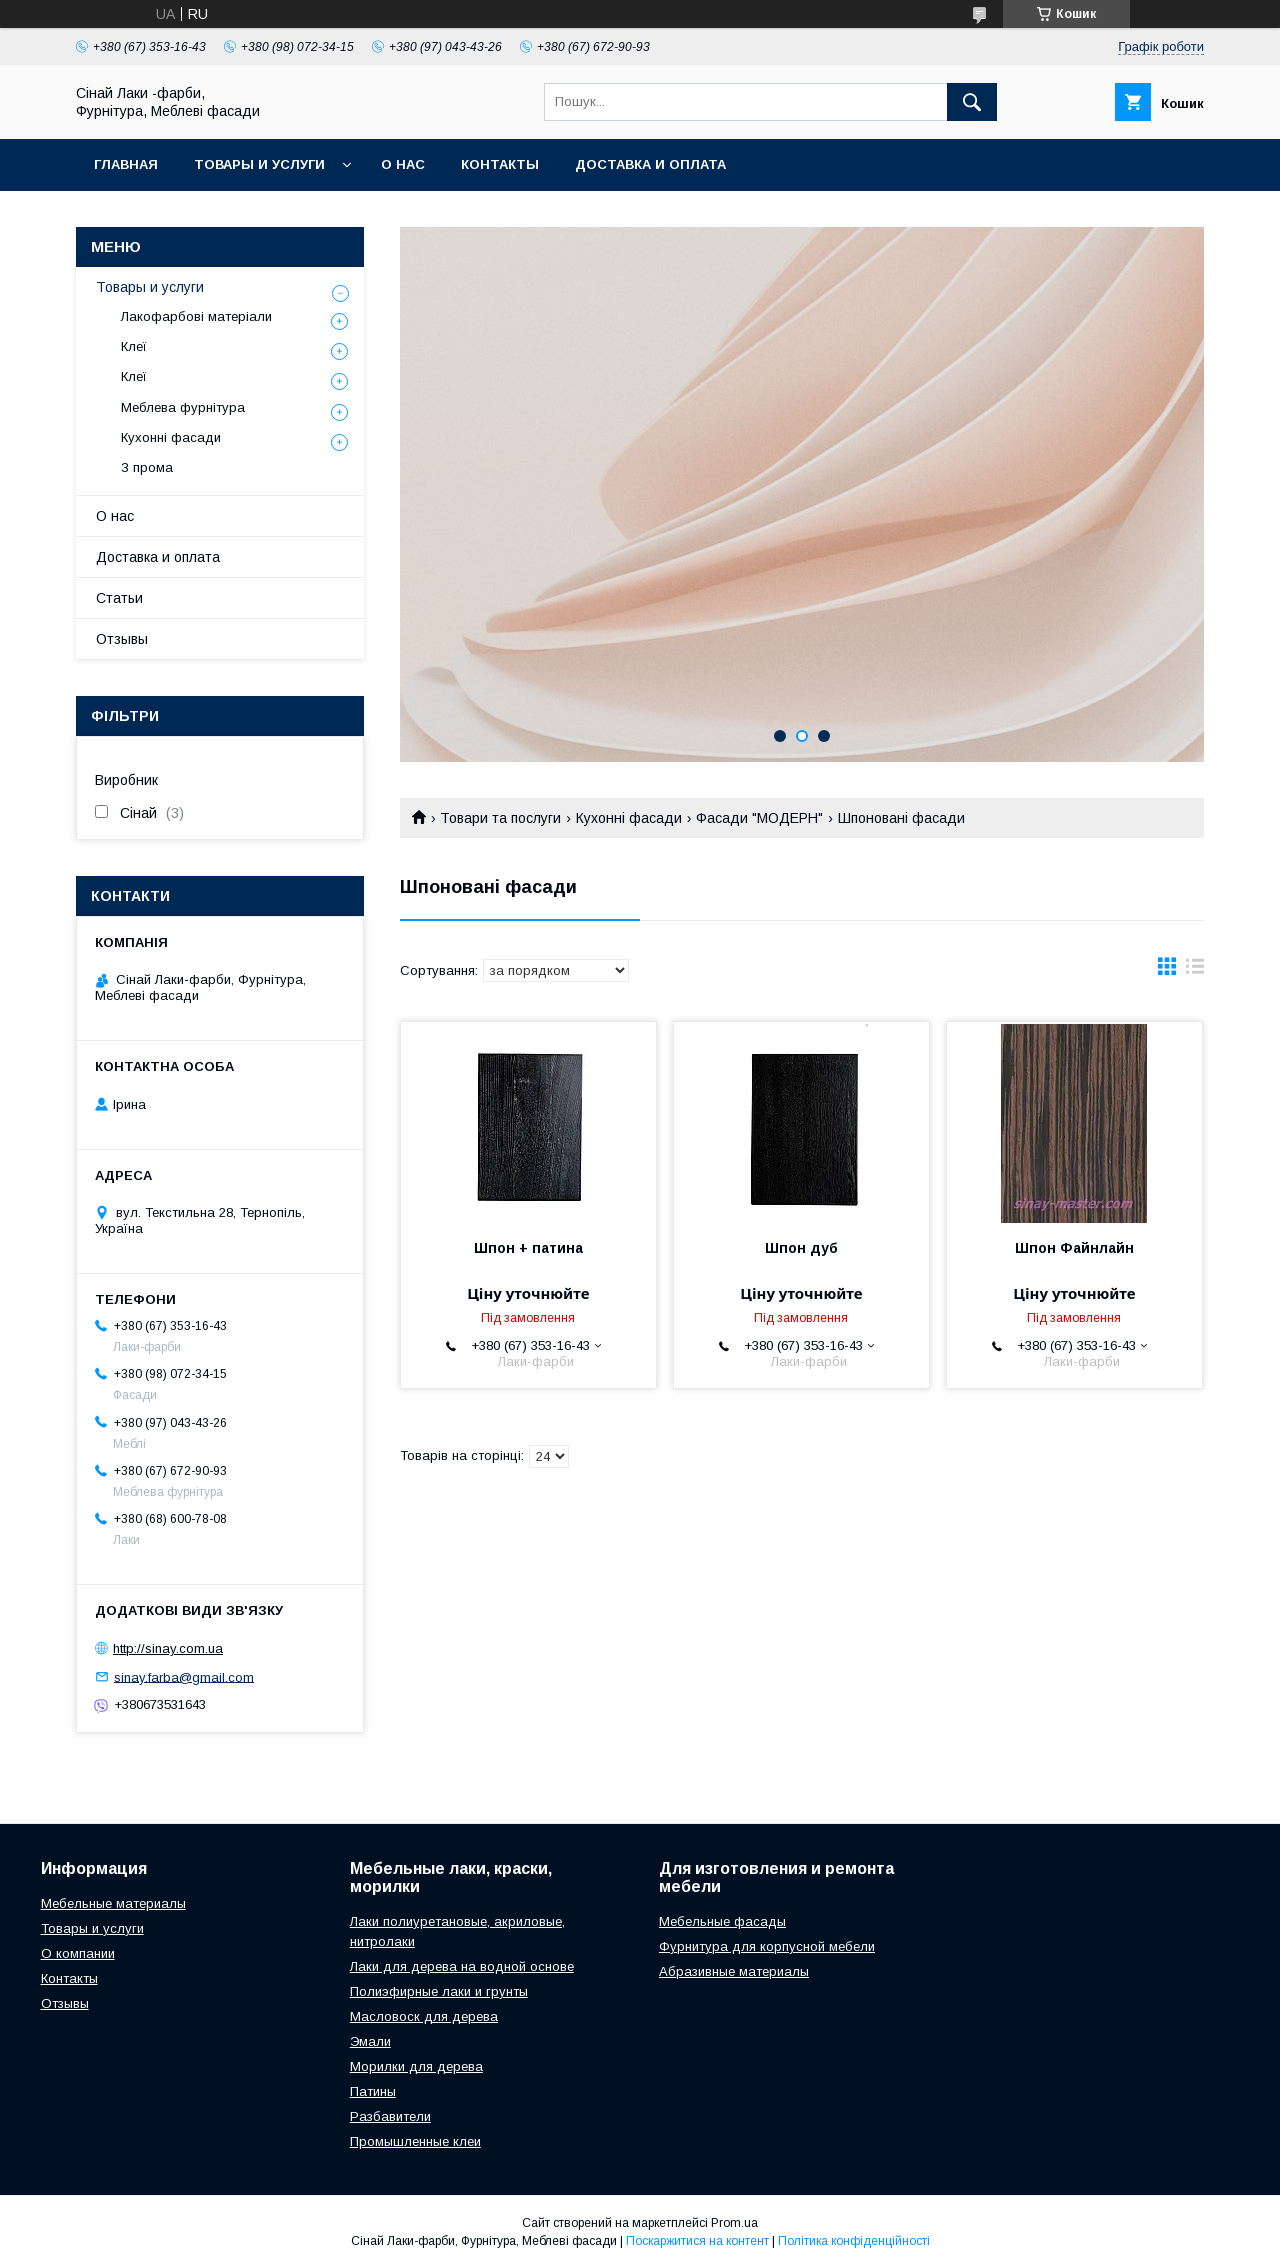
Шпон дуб (801, 1248)
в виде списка (1195, 971)
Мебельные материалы (113, 1903)
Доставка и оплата (650, 164)
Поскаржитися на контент (697, 2241)
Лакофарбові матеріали (196, 316)
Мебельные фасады (722, 1921)
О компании (78, 1953)
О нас (403, 164)
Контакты (500, 164)
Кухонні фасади (629, 818)
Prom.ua (734, 2223)
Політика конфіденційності (854, 2241)
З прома (147, 467)
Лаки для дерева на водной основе (462, 1966)
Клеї (134, 346)
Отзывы (122, 639)
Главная (126, 164)
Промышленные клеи (415, 2141)
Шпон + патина (528, 1248)
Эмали (370, 2041)
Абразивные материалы (734, 1971)
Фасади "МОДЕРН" (759, 818)
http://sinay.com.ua (168, 1648)
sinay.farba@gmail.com (184, 1676)
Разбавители (390, 2116)
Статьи (119, 598)
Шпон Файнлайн (1074, 1248)
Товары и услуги (259, 164)
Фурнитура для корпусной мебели (767, 1946)
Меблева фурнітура (183, 407)
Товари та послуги (500, 818)
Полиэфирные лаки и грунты (439, 1991)
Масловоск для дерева (424, 2016)
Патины (373, 2091)
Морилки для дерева (416, 2066)
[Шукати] (972, 102)
